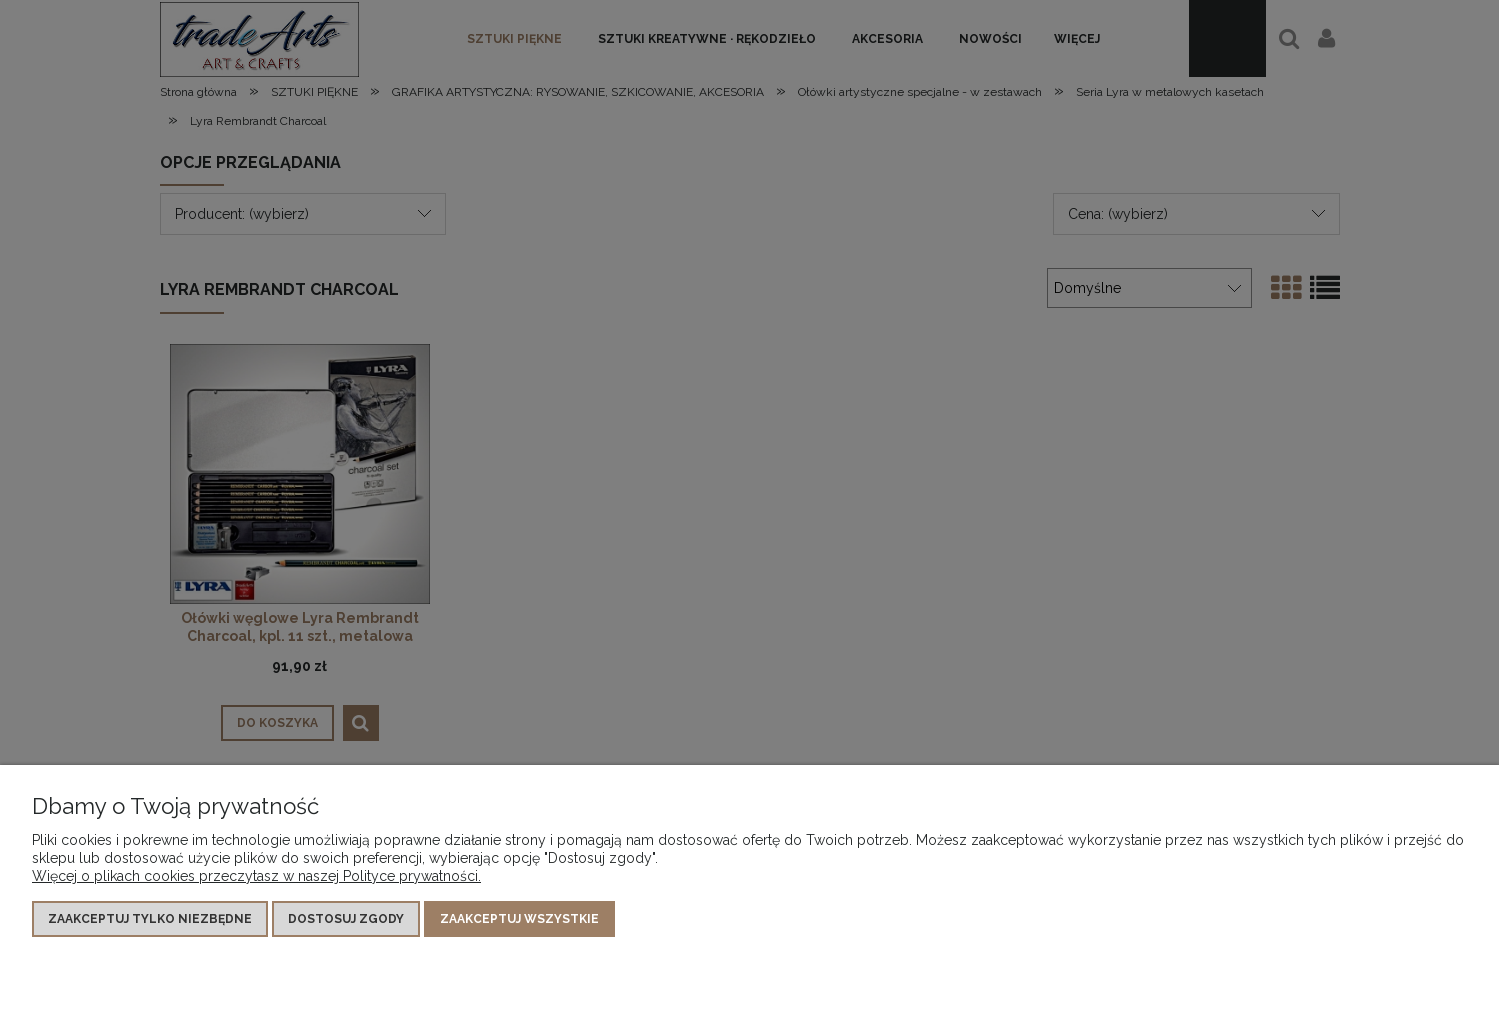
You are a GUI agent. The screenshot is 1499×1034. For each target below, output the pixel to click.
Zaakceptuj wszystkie (519, 920)
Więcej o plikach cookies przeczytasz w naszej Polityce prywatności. (256, 877)
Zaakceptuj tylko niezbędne (150, 920)
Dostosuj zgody (346, 920)
